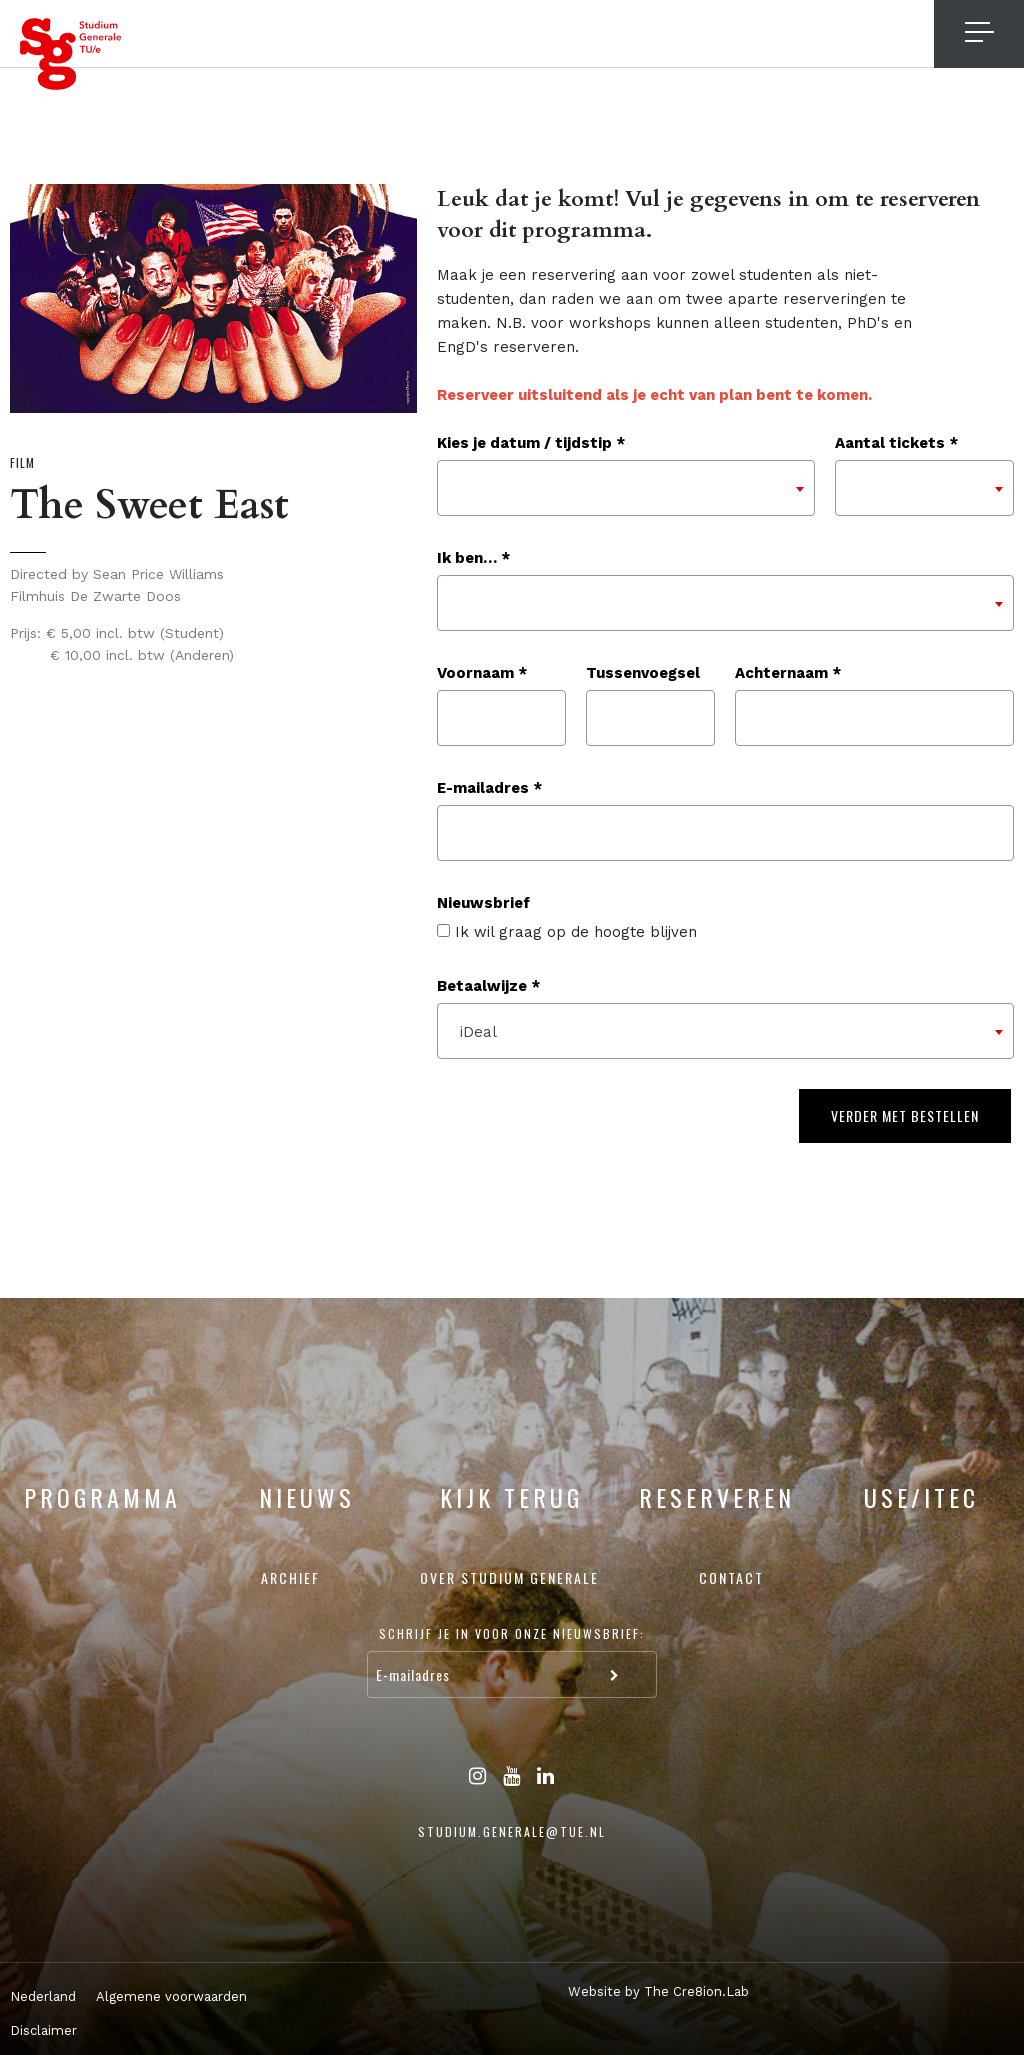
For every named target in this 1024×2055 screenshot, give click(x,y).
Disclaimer (43, 2030)
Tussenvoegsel (643, 673)
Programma (102, 1497)
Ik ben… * (473, 558)
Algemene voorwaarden (171, 1996)
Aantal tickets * (896, 443)
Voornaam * (482, 673)
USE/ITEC (921, 1497)
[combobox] (626, 488)
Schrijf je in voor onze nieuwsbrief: (512, 1633)
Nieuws (307, 1497)
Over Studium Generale (509, 1577)
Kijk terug (511, 1497)
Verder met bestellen (905, 1115)
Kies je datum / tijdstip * (531, 443)
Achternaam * (788, 673)
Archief (290, 1577)
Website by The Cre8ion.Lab (658, 1991)
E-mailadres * (489, 788)
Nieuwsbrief (483, 903)
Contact (731, 1577)
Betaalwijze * (488, 986)
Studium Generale (71, 54)
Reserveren (717, 1497)
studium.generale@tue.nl (512, 1831)
